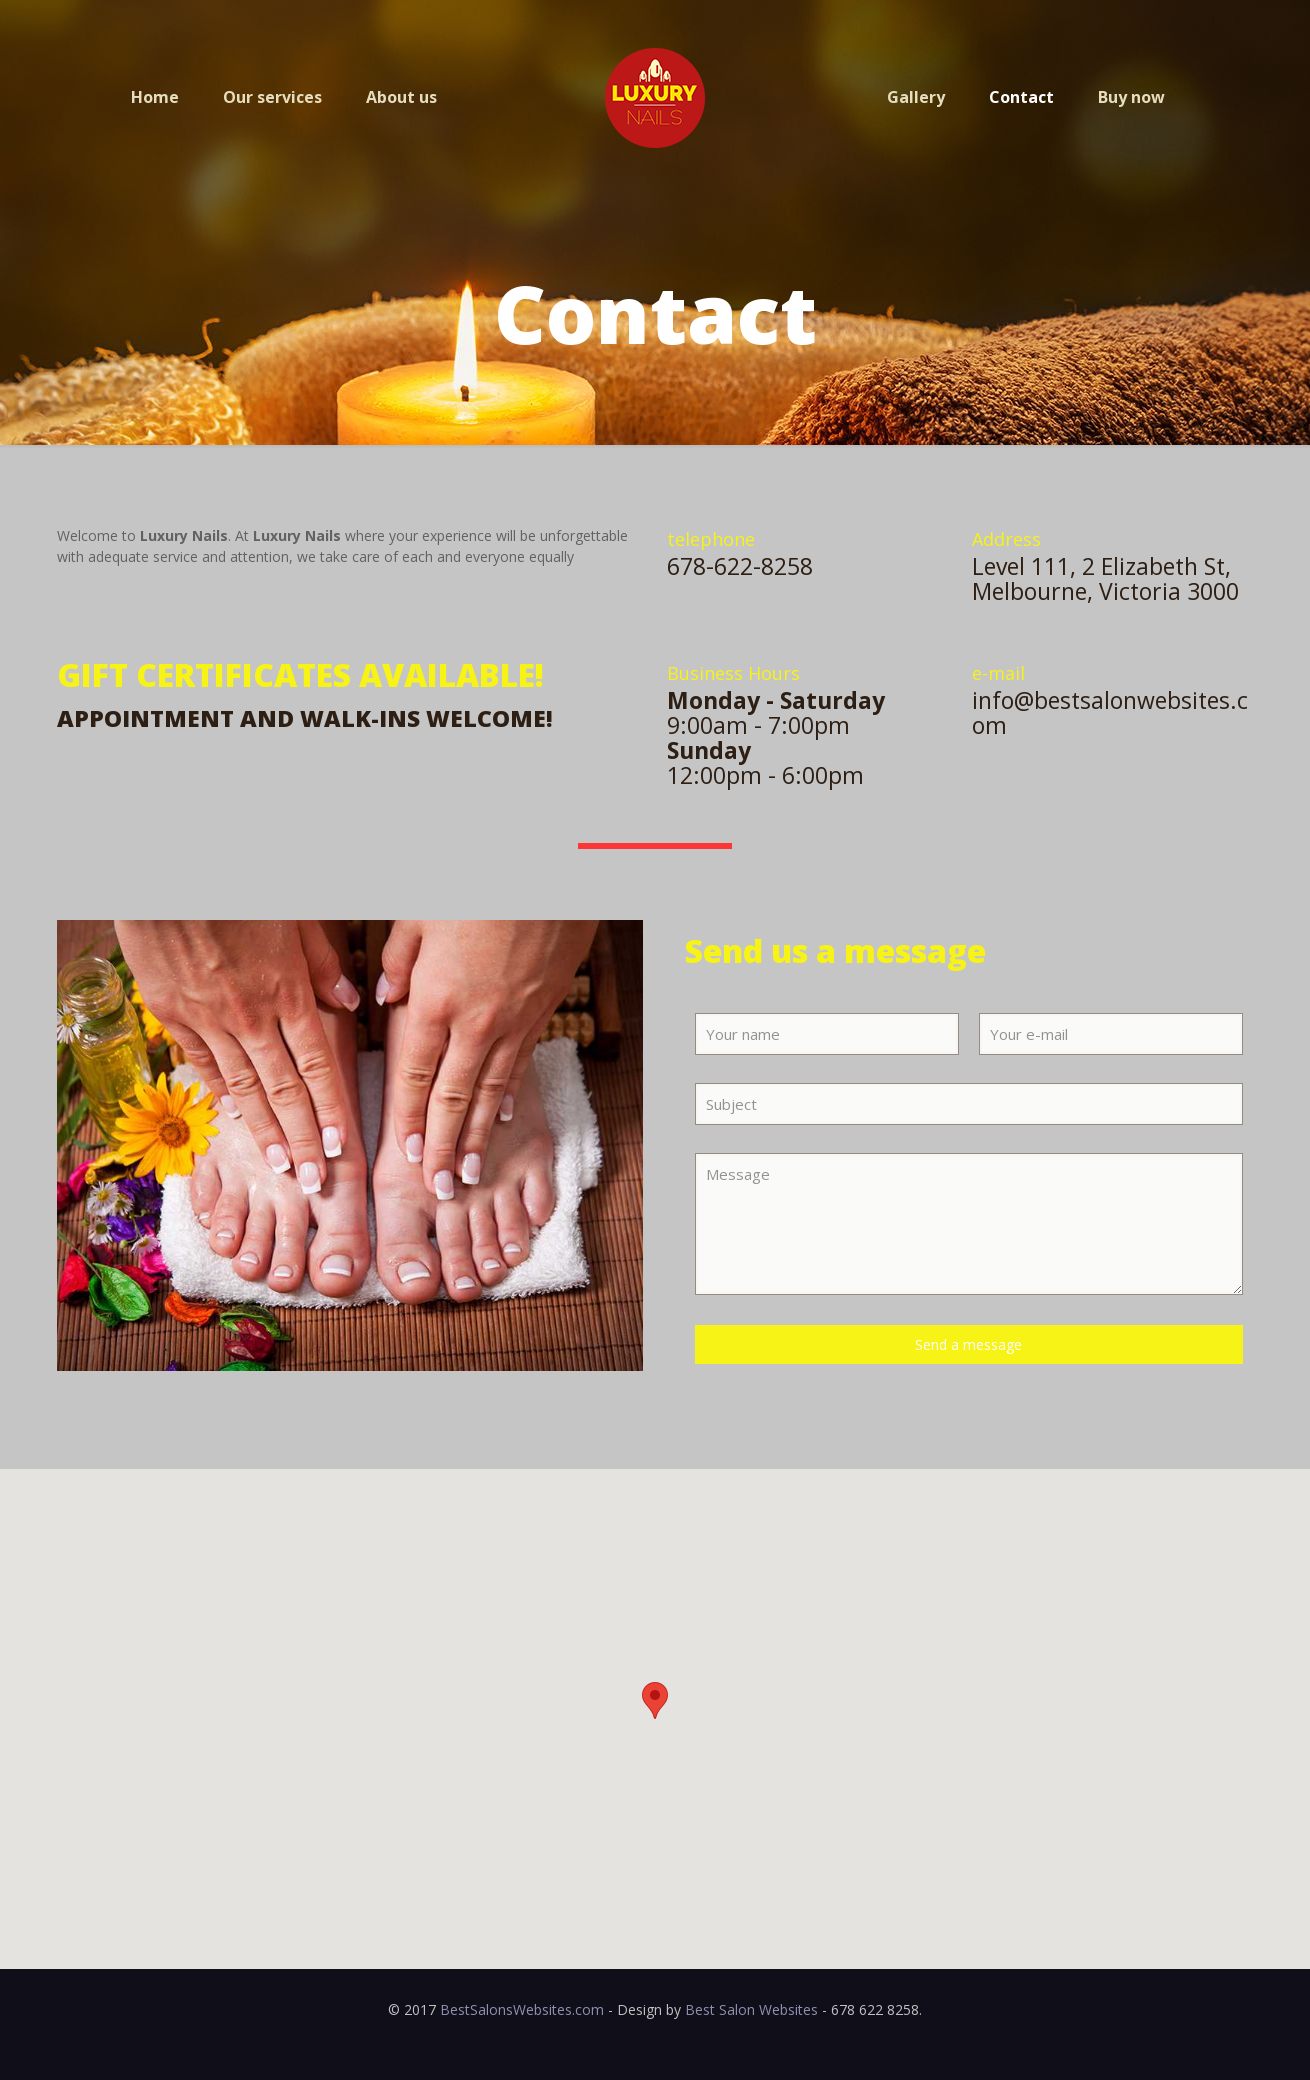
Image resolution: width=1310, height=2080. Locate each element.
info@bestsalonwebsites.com (1110, 712)
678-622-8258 (740, 566)
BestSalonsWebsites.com (522, 2009)
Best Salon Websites (751, 2009)
